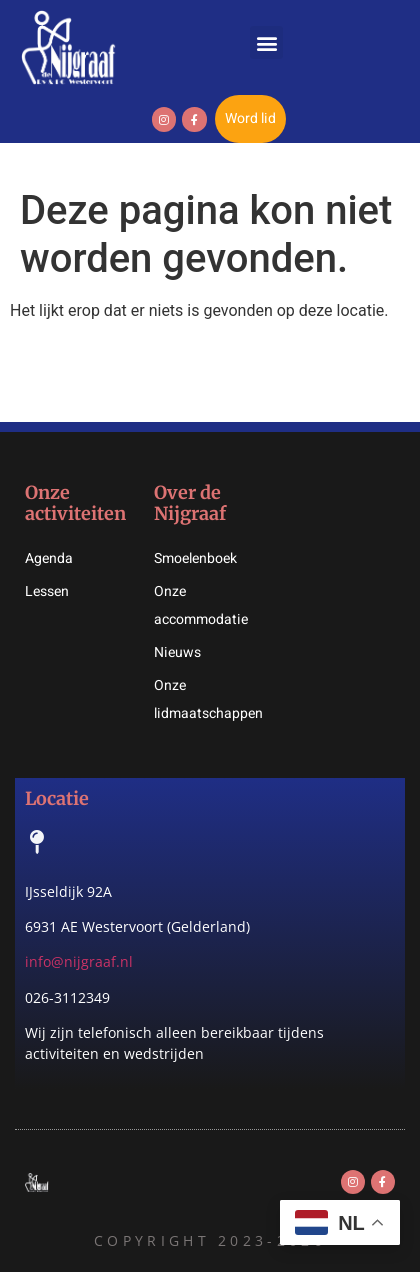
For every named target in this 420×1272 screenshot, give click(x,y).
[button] (266, 42)
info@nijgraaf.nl (79, 961)
